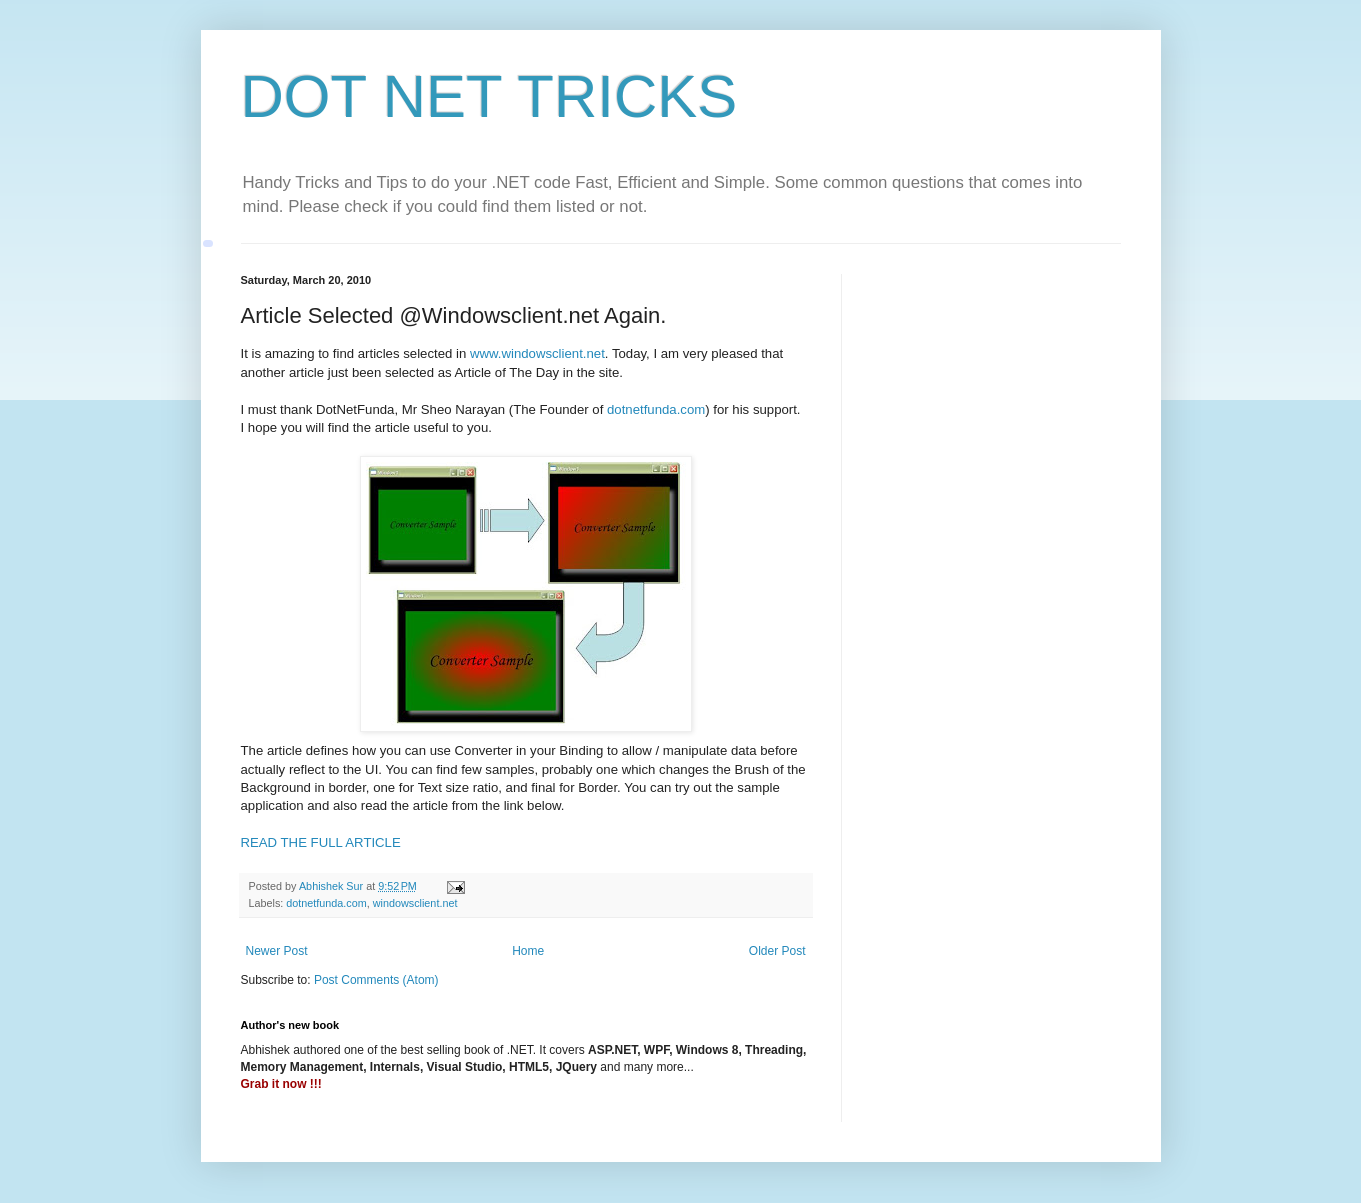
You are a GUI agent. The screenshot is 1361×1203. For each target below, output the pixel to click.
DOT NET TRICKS (489, 96)
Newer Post (277, 951)
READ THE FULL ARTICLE (321, 842)
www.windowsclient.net (537, 353)
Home (528, 951)
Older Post (777, 951)
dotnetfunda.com (656, 409)
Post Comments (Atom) (376, 980)
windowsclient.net (415, 903)
